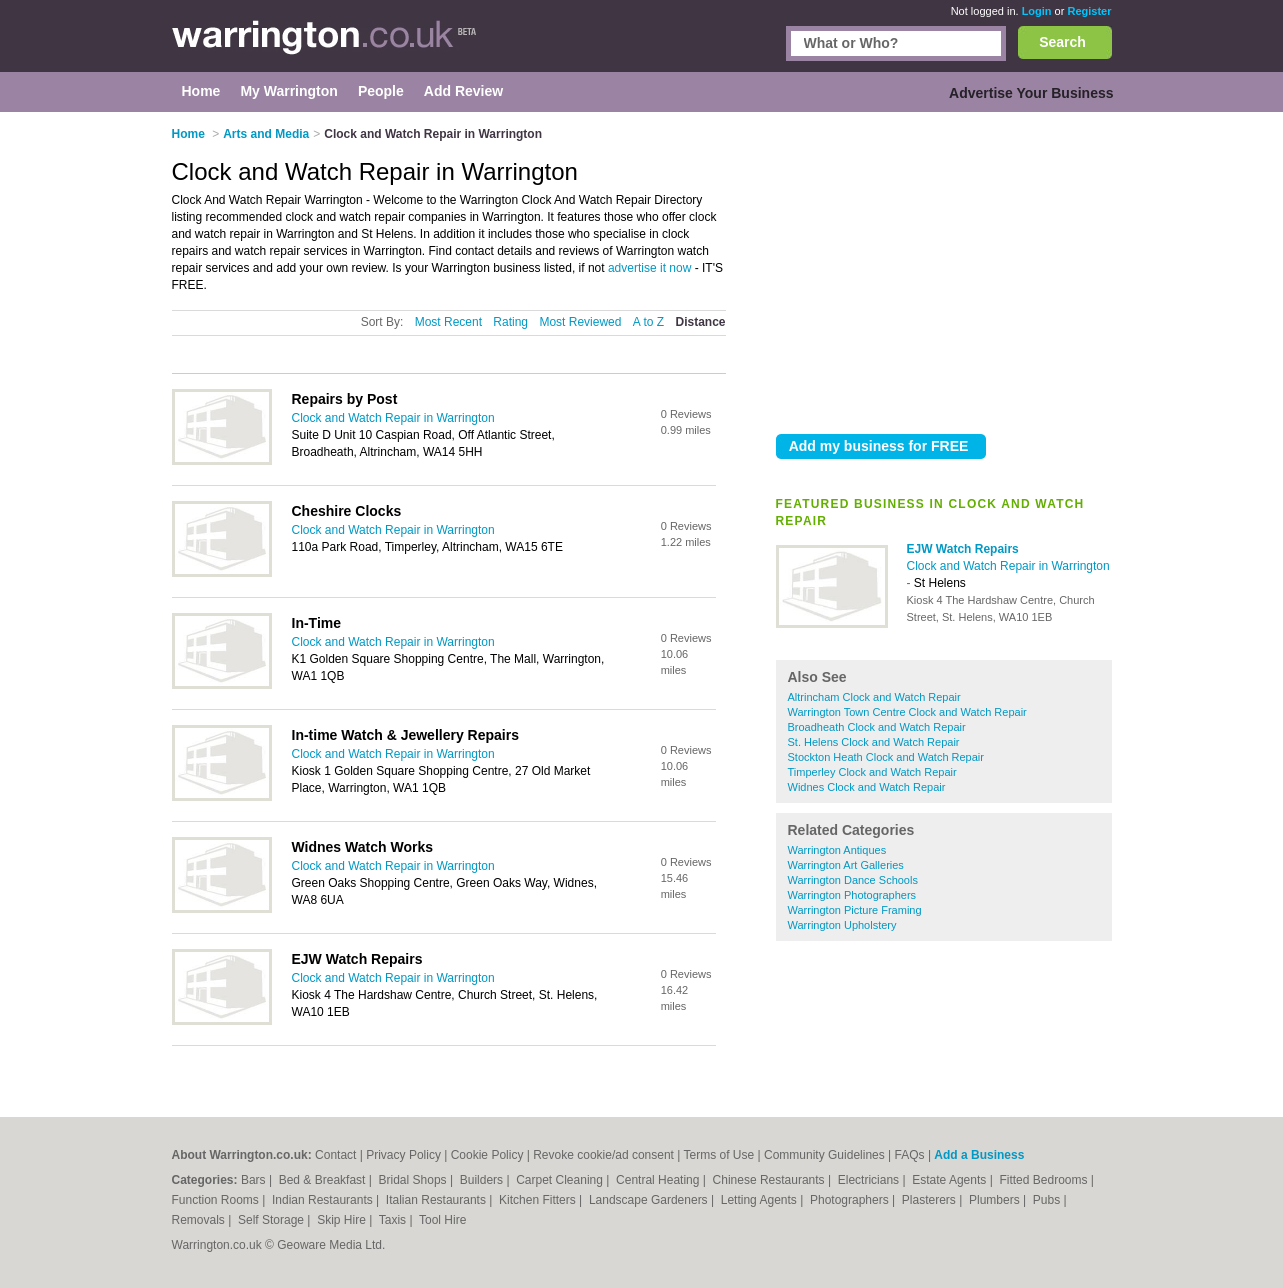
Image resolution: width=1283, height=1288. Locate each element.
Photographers (851, 1200)
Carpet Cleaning (561, 1180)
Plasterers (930, 1200)
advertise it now (649, 268)
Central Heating (659, 1180)
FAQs (910, 1155)
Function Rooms (217, 1200)
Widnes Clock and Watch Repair (867, 787)
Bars (255, 1180)
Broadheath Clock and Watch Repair (877, 727)
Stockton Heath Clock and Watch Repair (886, 757)
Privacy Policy (403, 1155)
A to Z (648, 322)
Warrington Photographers (852, 895)
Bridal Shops (414, 1180)
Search (1062, 42)
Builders (483, 1180)
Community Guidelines (824, 1155)
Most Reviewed (580, 322)
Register (1089, 11)
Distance (700, 322)
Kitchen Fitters (539, 1200)
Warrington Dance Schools (853, 880)
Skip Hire (343, 1220)
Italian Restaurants (437, 1200)
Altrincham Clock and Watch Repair (874, 697)
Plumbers (996, 1200)
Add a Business (979, 1155)
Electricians (870, 1180)
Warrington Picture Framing (855, 910)
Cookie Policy (487, 1155)
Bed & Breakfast (324, 1180)
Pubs (1048, 1200)
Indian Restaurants (324, 1200)
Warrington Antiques (837, 850)
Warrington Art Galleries (846, 865)
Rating (510, 322)
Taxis (394, 1220)
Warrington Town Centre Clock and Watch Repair (907, 712)
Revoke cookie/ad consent (603, 1155)
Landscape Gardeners (650, 1200)
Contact (335, 1155)
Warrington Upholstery (842, 925)
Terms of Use (719, 1155)
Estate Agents (950, 1180)
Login (1037, 11)
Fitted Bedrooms (1044, 1180)
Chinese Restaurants (770, 1180)
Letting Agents (760, 1200)
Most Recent (448, 322)
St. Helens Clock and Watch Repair (874, 742)
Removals (200, 1220)
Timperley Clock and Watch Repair (872, 772)
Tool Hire (442, 1220)
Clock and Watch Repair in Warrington (1008, 566)
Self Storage (272, 1220)
